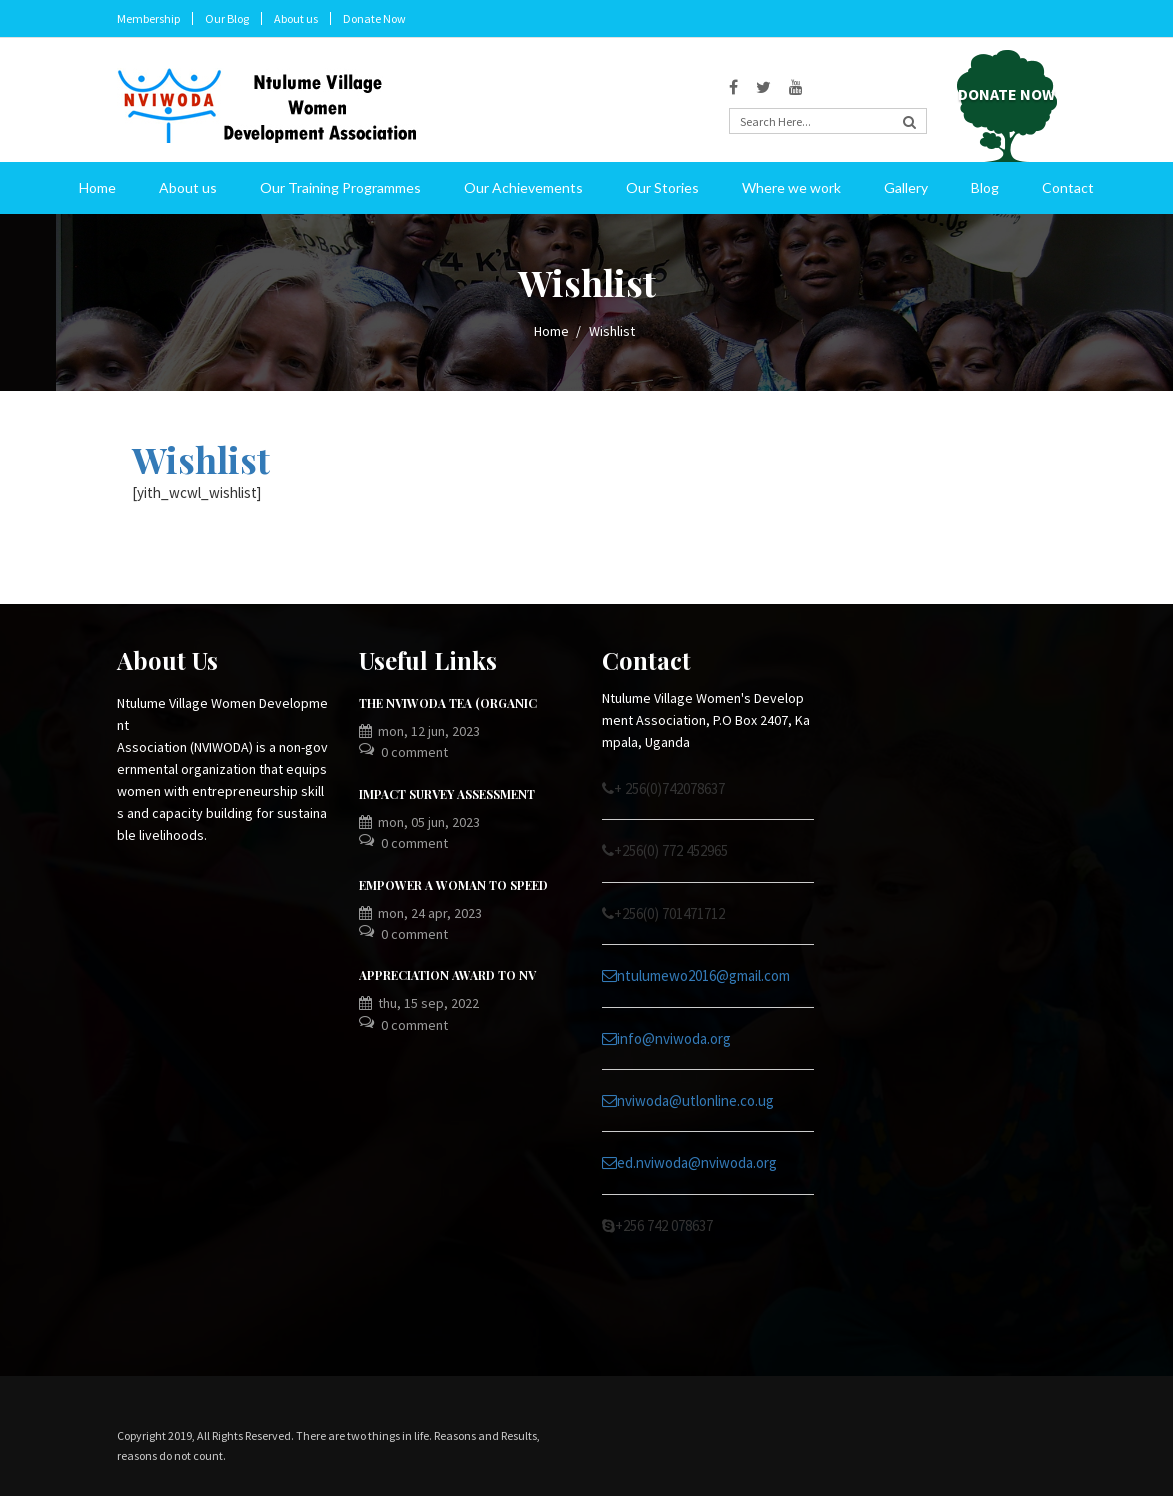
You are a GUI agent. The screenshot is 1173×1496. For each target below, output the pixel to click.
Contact (1068, 187)
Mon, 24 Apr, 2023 (420, 913)
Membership (148, 18)
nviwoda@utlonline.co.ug (688, 1100)
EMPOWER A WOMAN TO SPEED (453, 885)
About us (296, 18)
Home (97, 187)
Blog (985, 187)
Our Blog (227, 18)
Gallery (906, 187)
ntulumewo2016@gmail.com (696, 975)
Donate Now (374, 18)
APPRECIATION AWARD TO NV (447, 975)
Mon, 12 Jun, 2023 (419, 731)
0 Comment (414, 752)
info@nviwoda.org (666, 1038)
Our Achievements (523, 187)
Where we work (791, 187)
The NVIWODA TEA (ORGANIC (448, 703)
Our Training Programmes (340, 187)
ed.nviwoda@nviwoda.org (689, 1162)
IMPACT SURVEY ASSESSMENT (447, 794)
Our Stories (662, 187)
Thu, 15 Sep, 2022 (419, 1003)
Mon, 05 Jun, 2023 (419, 822)
